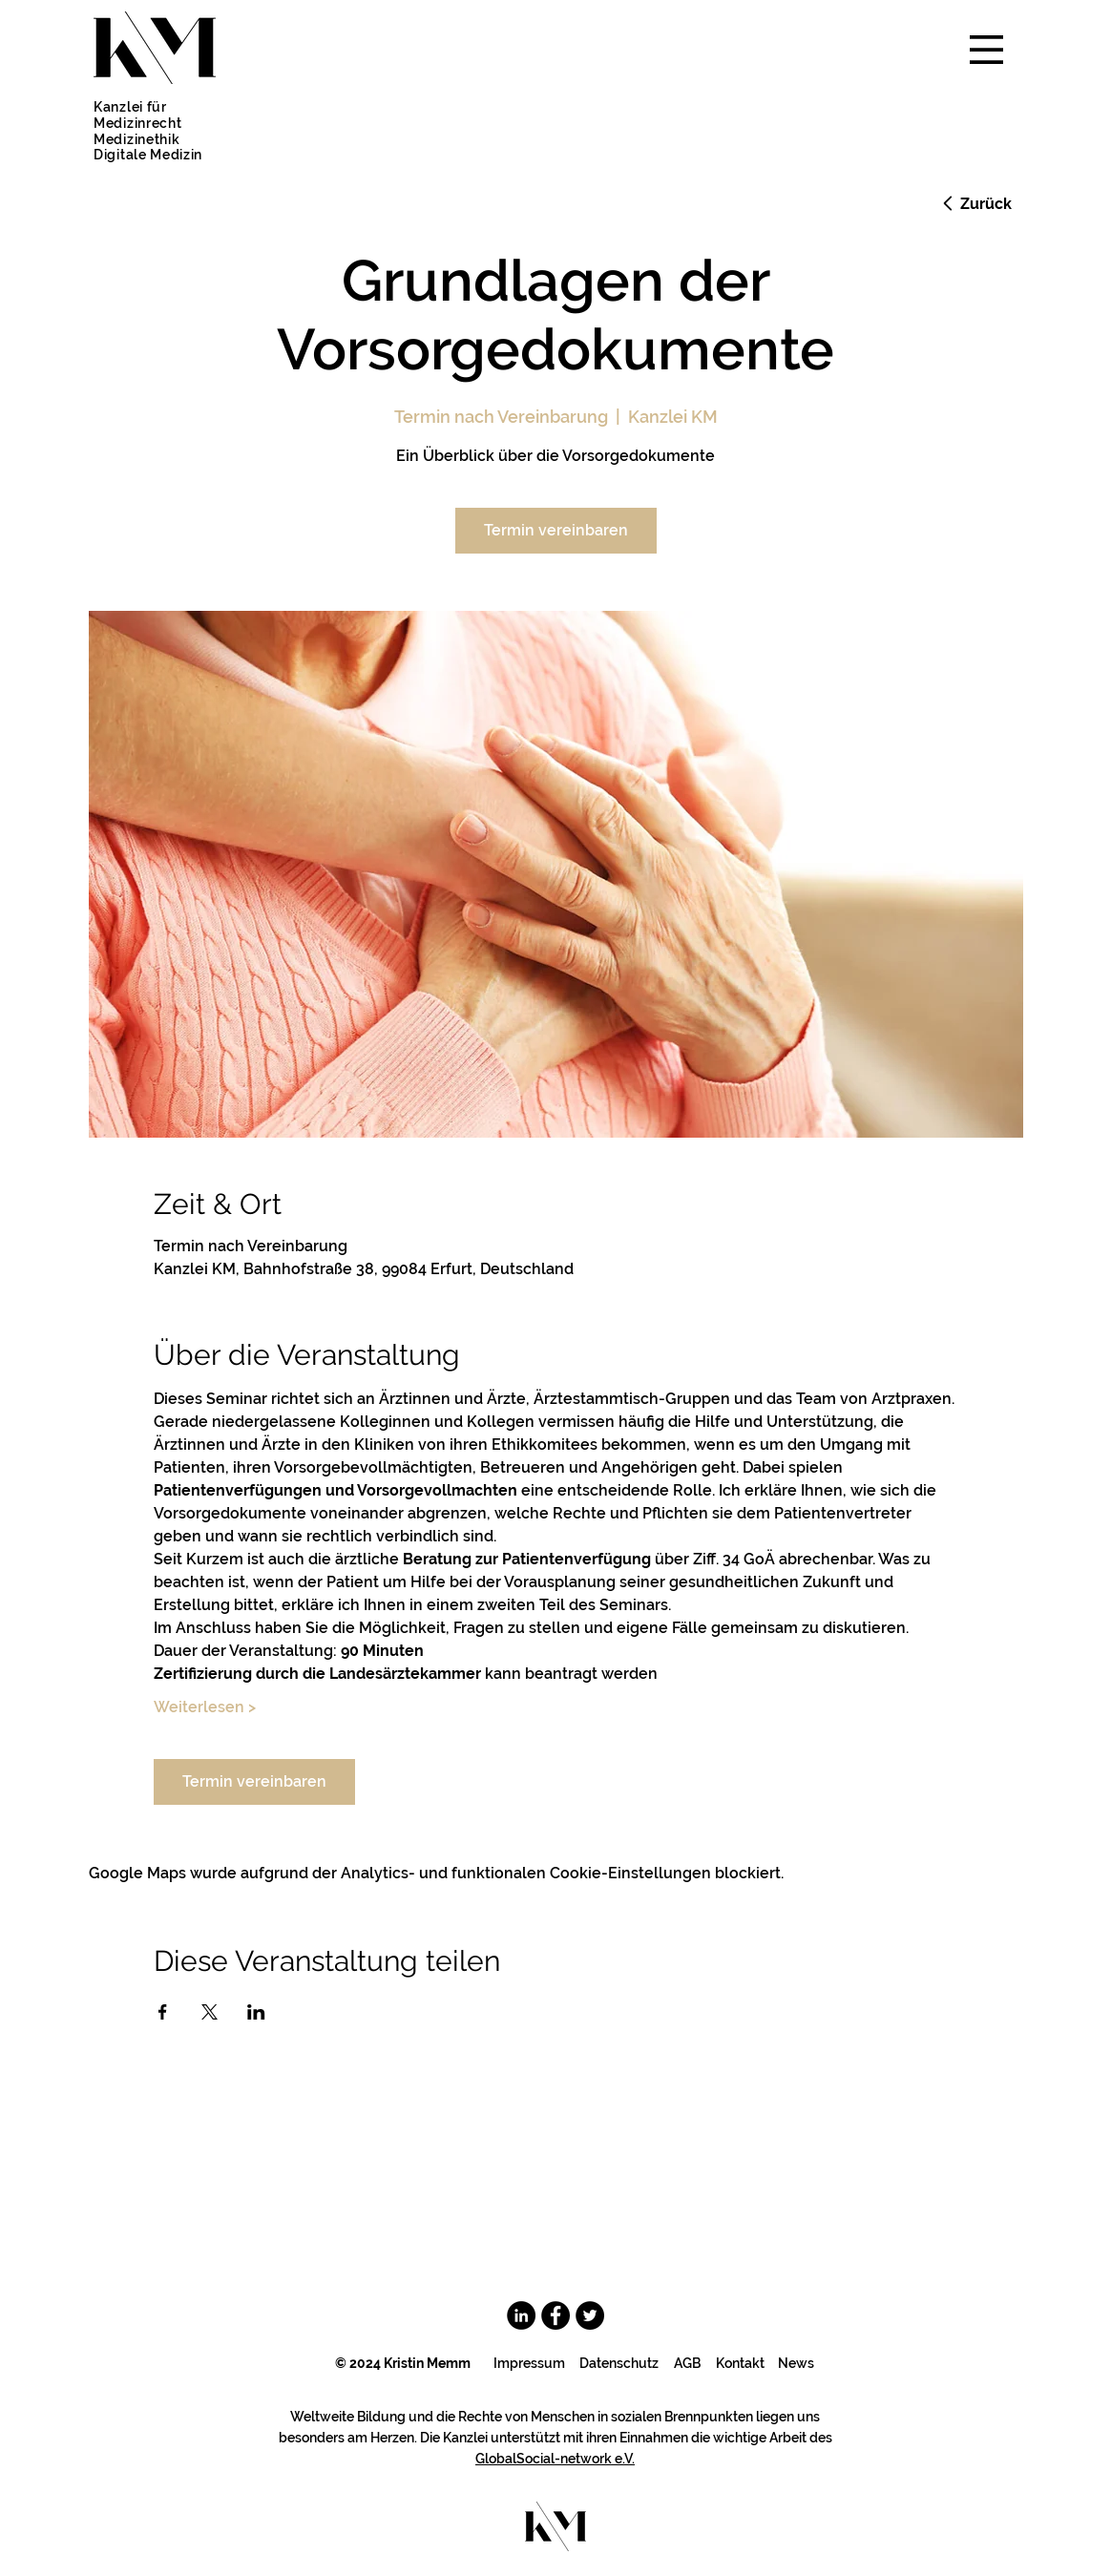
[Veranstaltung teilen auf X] (209, 2012)
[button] (986, 49)
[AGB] (687, 2364)
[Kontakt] (740, 2364)
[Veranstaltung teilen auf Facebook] (163, 2012)
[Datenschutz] (618, 2364)
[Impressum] (529, 2364)
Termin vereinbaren (556, 530)
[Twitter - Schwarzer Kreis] (590, 2315)
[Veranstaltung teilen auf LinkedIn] (256, 2012)
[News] (795, 2364)
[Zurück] (976, 203)
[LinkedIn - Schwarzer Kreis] (521, 2315)
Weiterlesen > (205, 1707)
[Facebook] (555, 2315)
